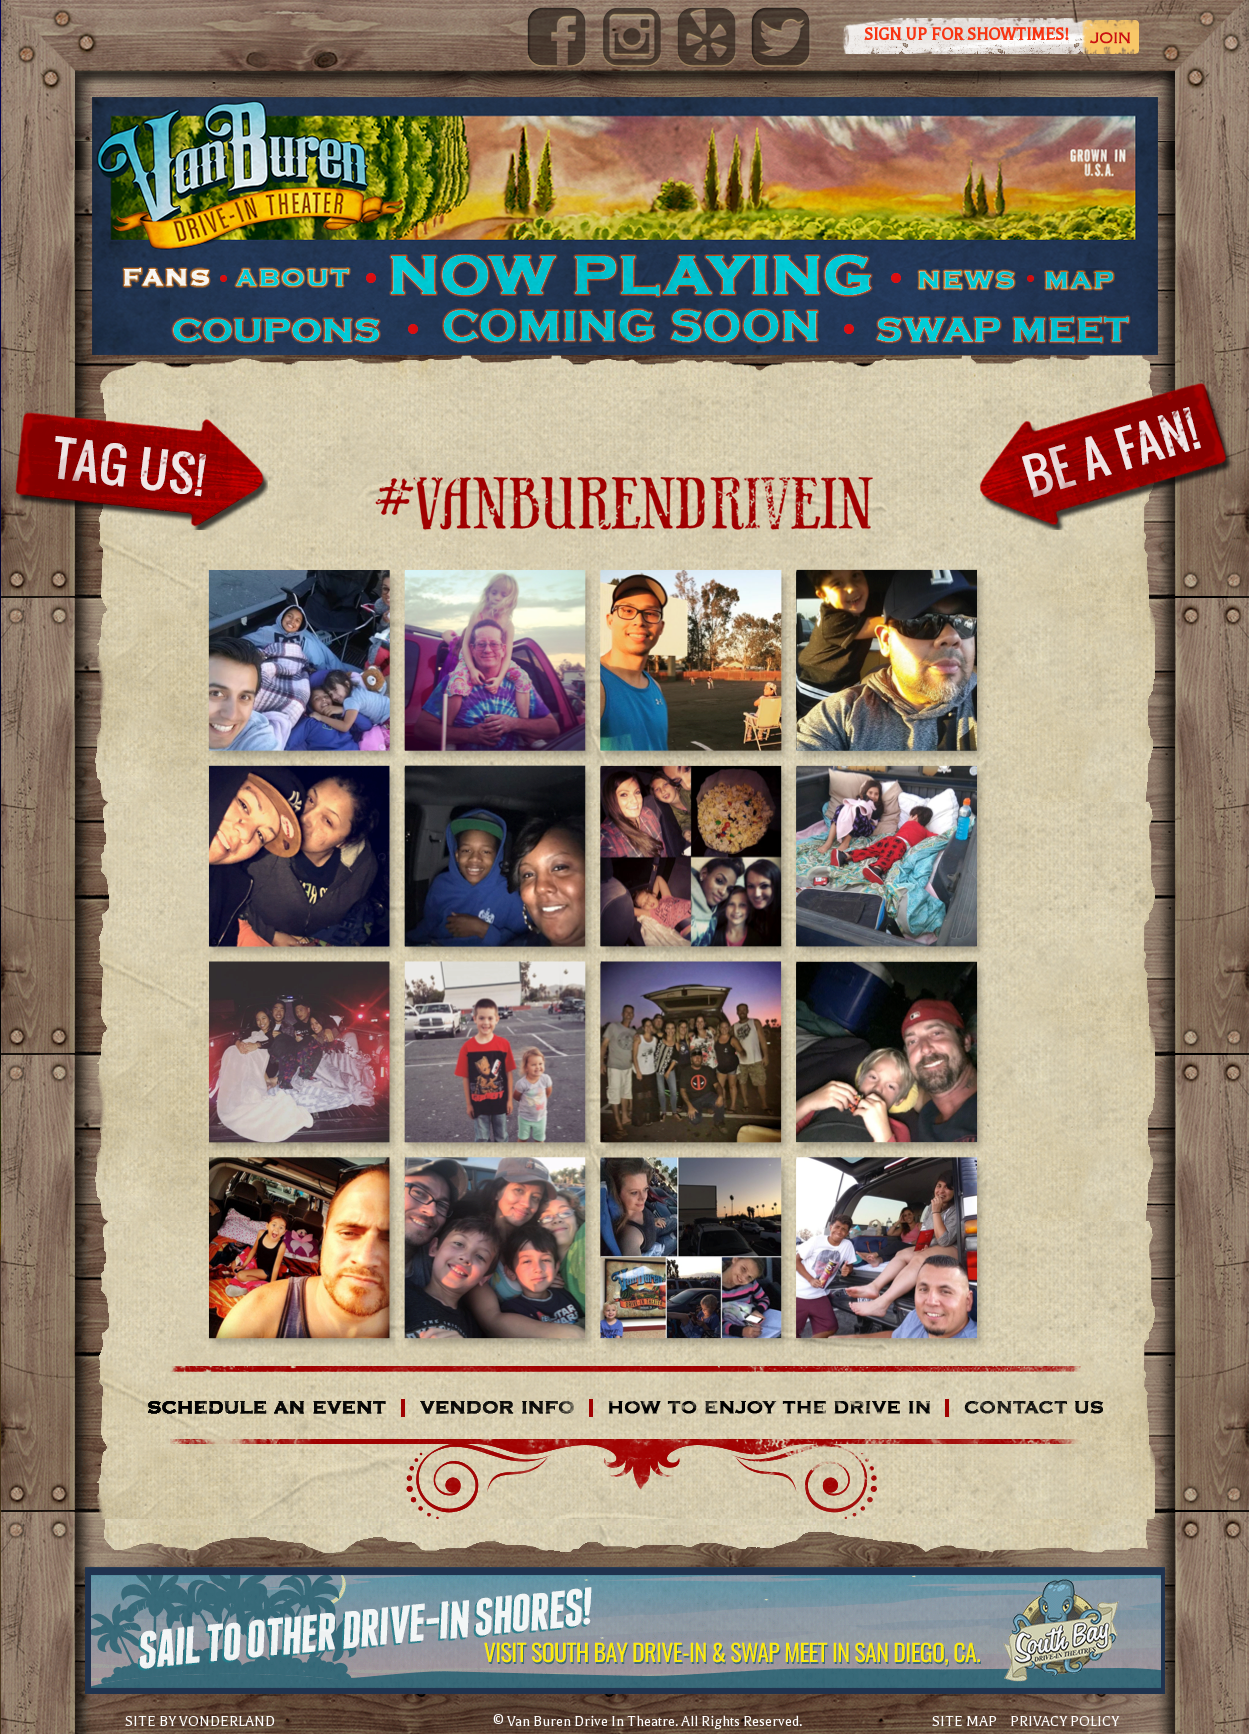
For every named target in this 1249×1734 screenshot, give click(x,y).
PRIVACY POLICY (1064, 1721)
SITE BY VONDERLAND (200, 1722)
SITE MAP (964, 1721)
